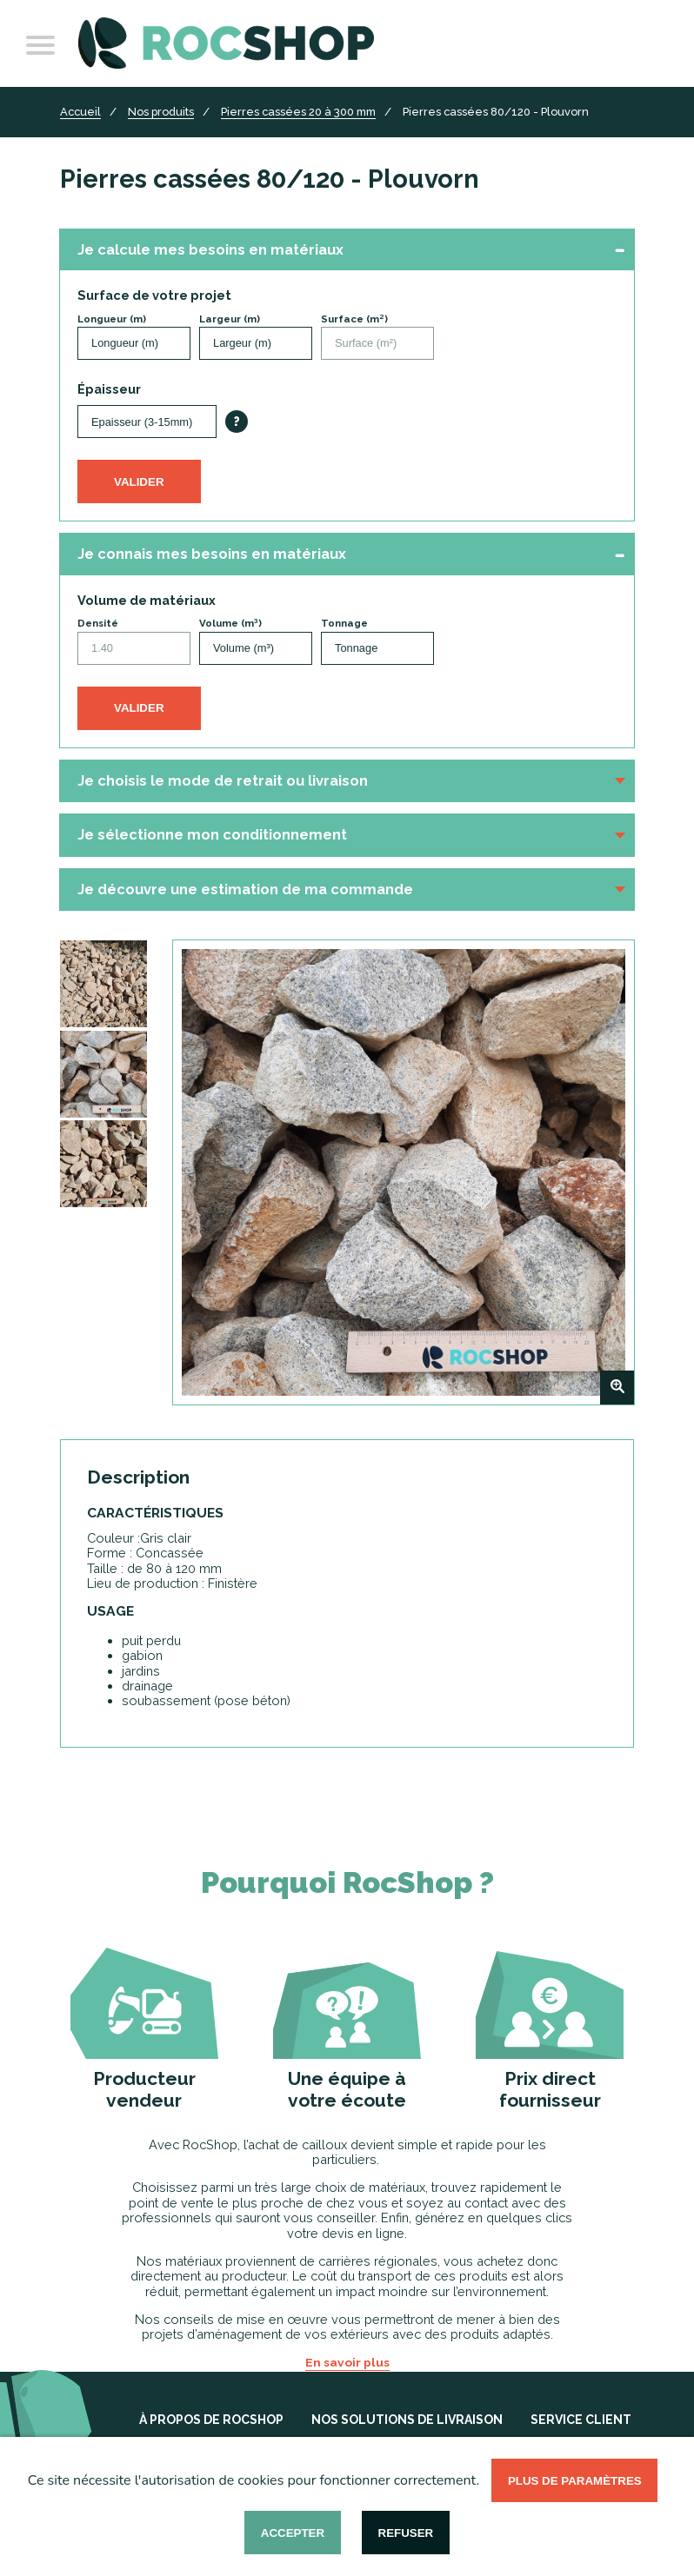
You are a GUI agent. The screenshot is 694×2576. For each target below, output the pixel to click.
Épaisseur (109, 389)
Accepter (292, 2532)
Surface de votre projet (154, 295)
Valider (139, 481)
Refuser (406, 2532)
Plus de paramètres (575, 2480)
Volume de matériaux (146, 600)
